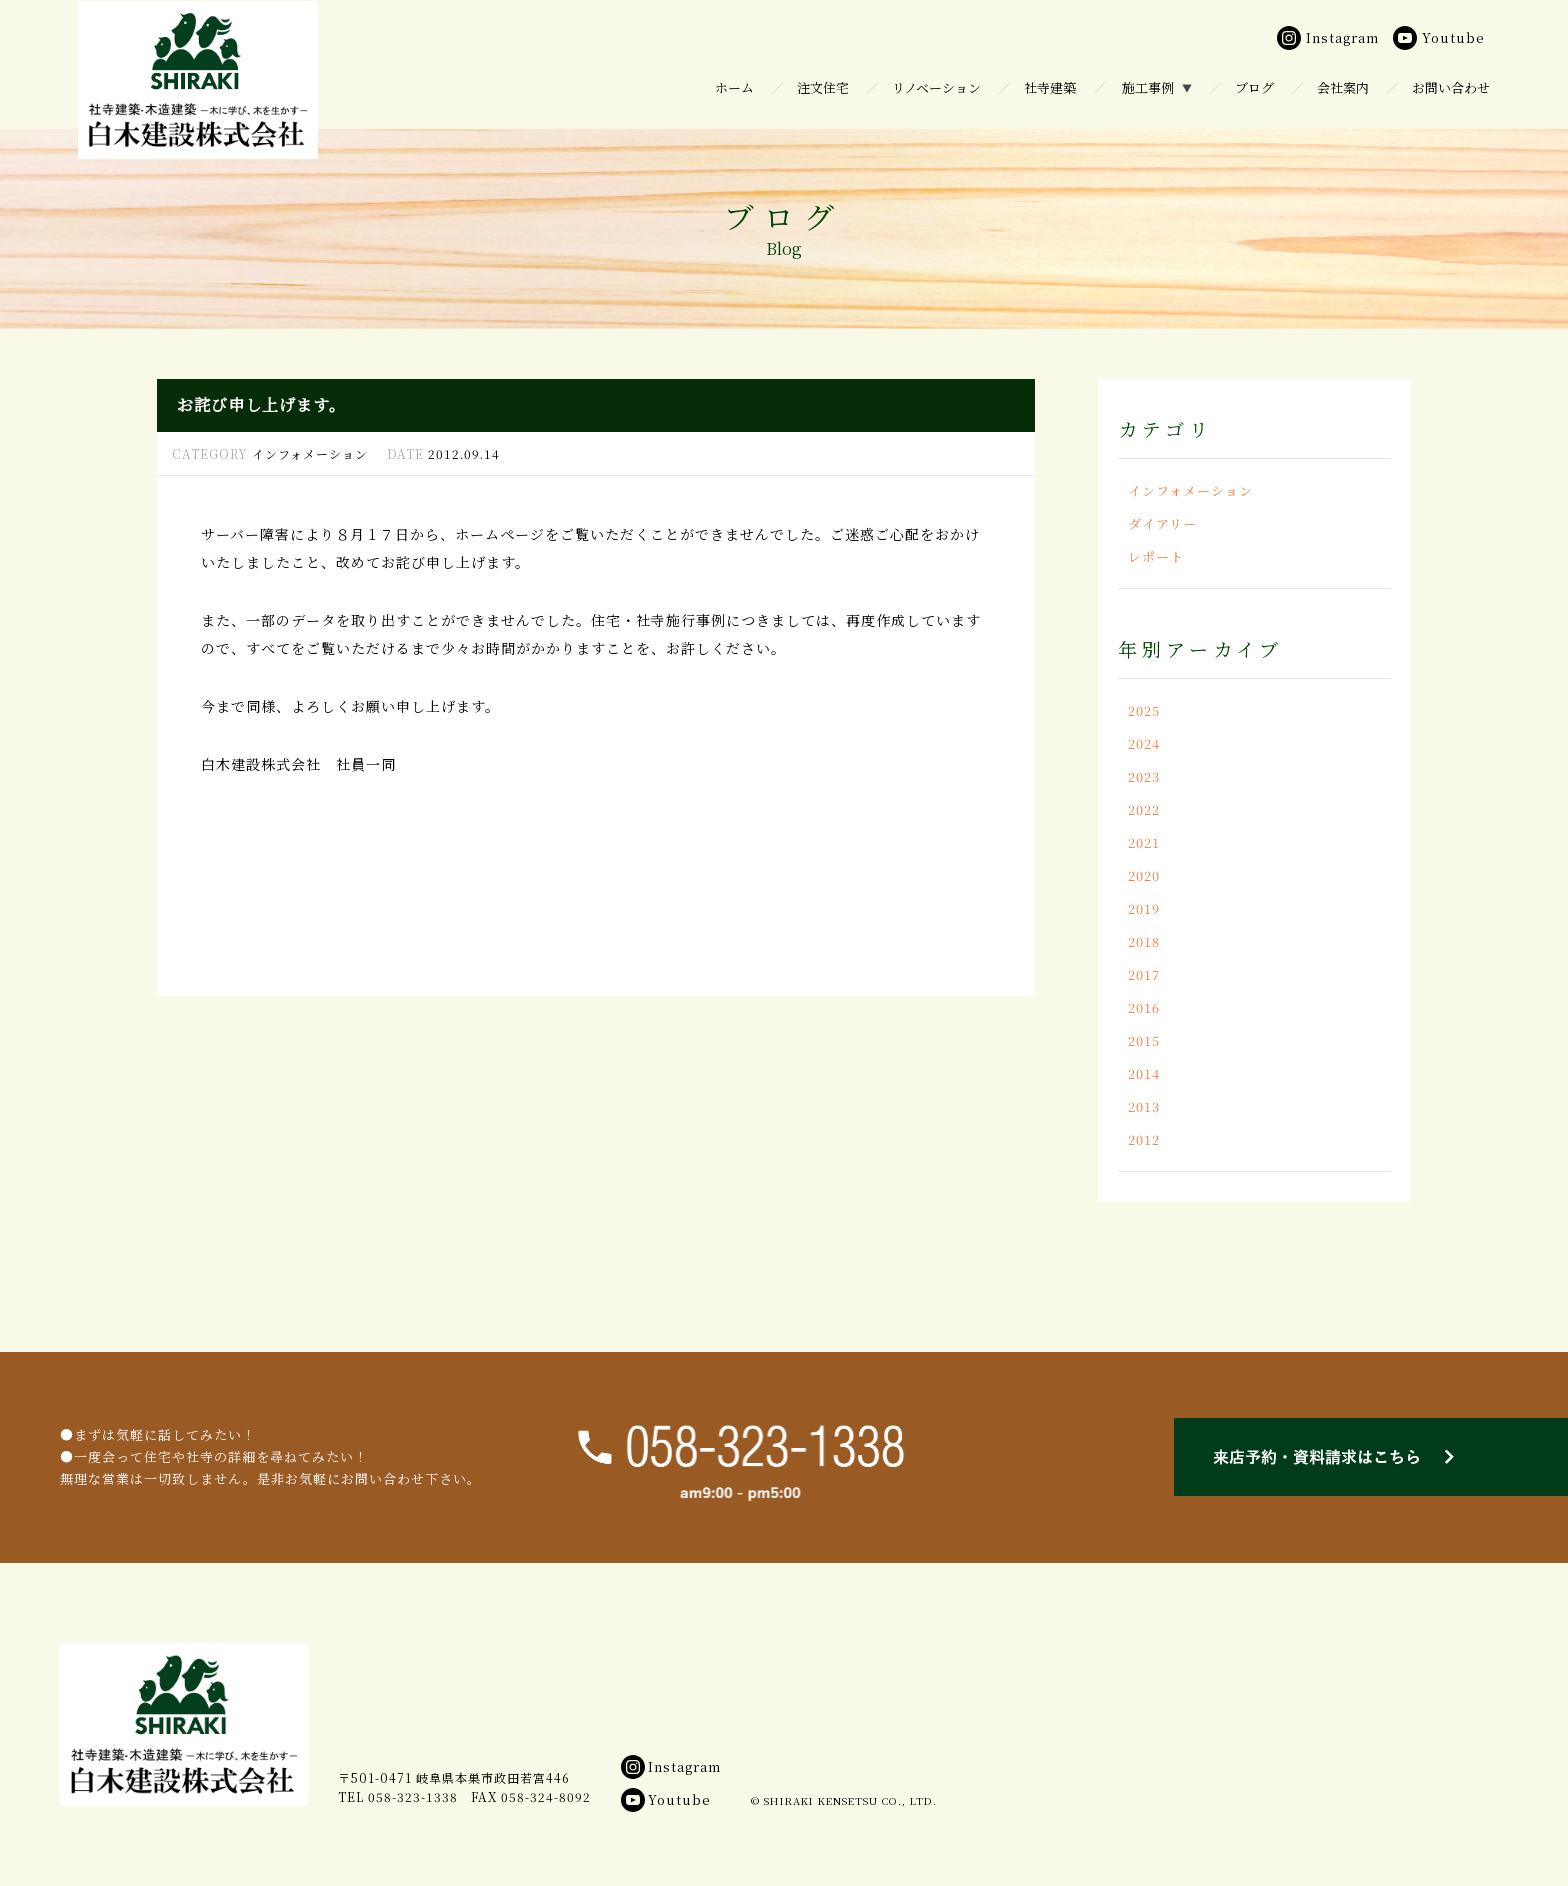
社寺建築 (1050, 87)
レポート (1156, 556)
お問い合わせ (1451, 87)
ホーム (734, 87)
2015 (1144, 1040)
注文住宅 (823, 87)
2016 (1144, 1007)
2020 (1144, 875)
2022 (1144, 809)
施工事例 (1148, 87)
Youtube (666, 1799)
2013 (1144, 1106)
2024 (1144, 743)
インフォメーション (1190, 490)
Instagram (671, 1766)
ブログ (1254, 87)
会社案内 (1343, 87)
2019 (1144, 908)
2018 (1144, 941)
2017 (1144, 974)
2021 (1144, 842)
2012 (1144, 1139)
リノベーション (936, 87)
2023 (1144, 776)
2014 (1144, 1073)
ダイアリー (1162, 523)
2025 (1144, 710)
